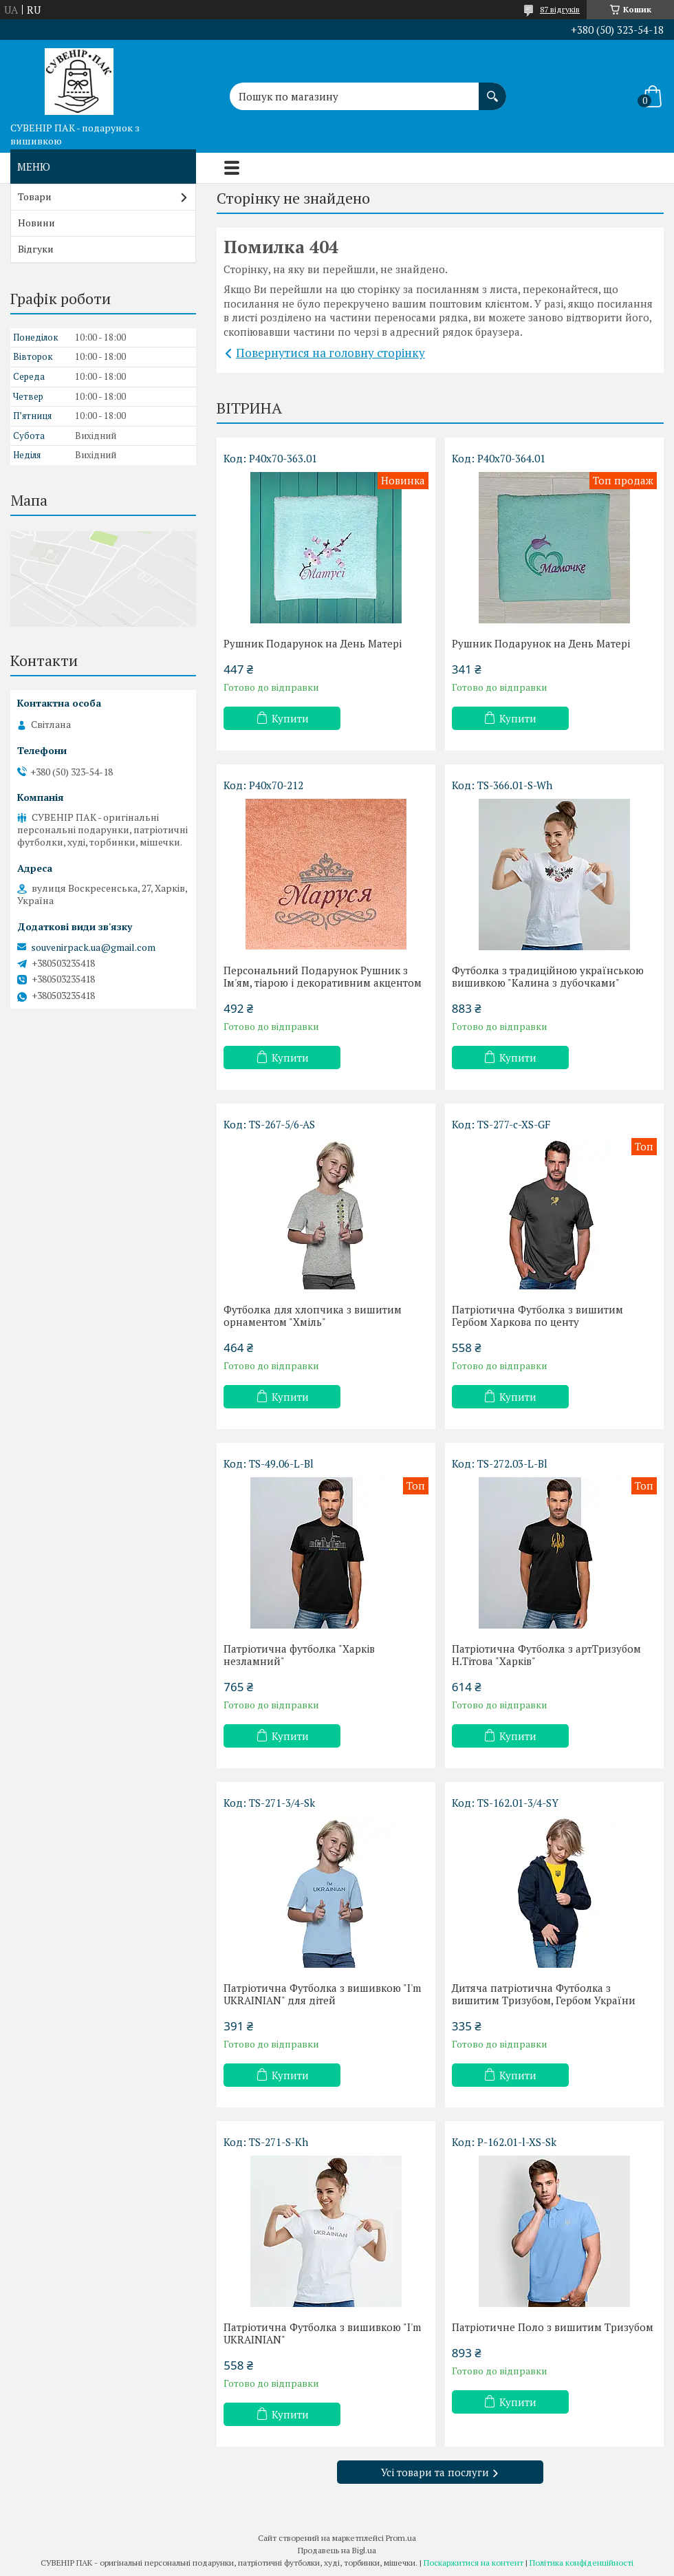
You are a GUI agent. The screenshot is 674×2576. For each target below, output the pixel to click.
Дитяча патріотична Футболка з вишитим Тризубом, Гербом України (543, 1994)
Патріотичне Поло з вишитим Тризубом (552, 2327)
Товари (35, 196)
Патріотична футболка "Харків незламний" (299, 1654)
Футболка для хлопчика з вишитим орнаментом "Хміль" (313, 1315)
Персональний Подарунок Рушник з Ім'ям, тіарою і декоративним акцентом (323, 976)
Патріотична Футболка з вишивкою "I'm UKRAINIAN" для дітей (322, 1994)
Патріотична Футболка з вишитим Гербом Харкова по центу (537, 1315)
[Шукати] (492, 89)
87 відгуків (560, 9)
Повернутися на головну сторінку (330, 353)
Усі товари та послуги (435, 2472)
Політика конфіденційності (581, 2562)
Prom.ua (401, 2538)
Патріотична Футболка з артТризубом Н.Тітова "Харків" (546, 1654)
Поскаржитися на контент (473, 2562)
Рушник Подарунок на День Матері (313, 643)
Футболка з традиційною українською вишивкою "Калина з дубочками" (548, 976)
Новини (36, 222)
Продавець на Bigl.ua (337, 2550)
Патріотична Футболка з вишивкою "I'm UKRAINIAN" (322, 2333)
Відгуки (36, 248)
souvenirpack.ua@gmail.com (93, 947)
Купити (290, 718)
